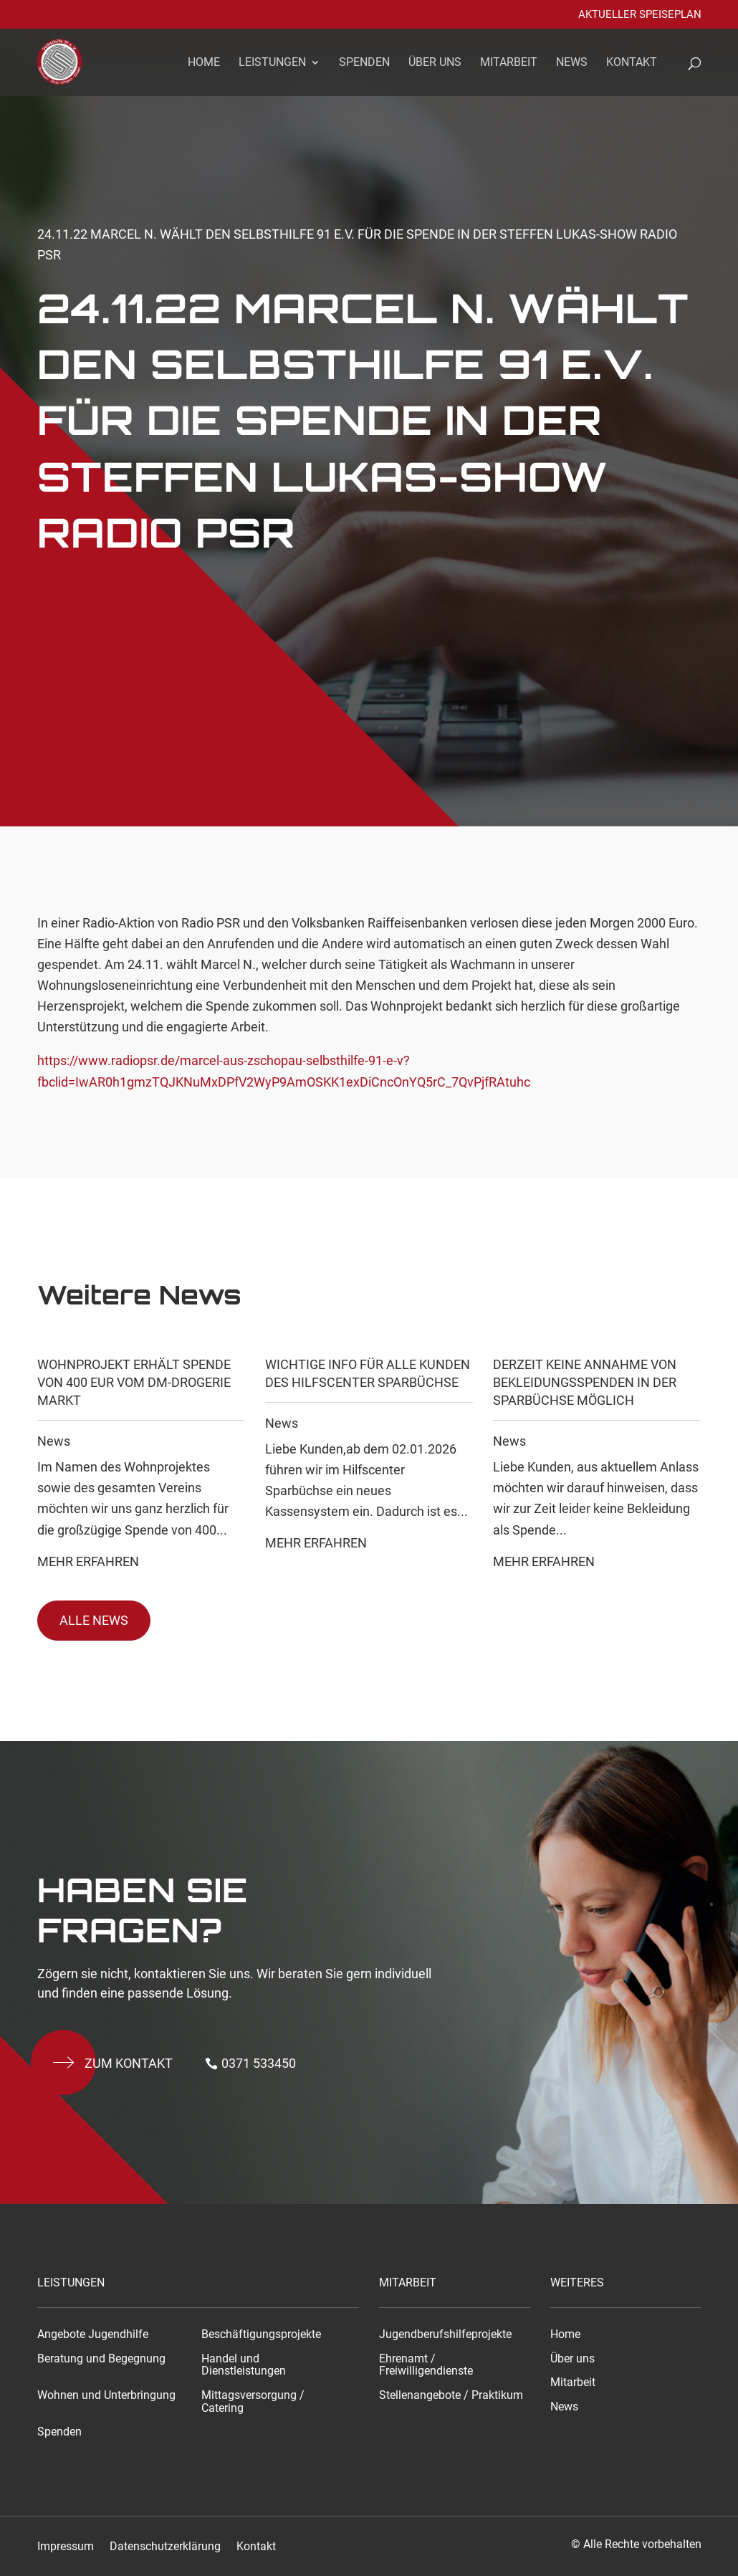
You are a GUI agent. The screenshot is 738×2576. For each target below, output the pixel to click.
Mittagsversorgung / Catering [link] (253, 2402)
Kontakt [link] (631, 63)
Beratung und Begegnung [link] (101, 2358)
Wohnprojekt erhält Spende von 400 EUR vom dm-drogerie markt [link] (134, 1382)
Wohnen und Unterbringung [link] (106, 2395)
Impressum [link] (65, 2546)
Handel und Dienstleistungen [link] (243, 2365)
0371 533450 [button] (258, 2063)
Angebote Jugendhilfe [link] (92, 2334)
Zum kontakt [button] (129, 2063)
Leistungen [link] (272, 63)
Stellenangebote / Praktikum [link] (451, 2395)
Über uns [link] (434, 63)
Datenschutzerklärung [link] (165, 2546)
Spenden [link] (364, 63)
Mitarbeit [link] (508, 63)
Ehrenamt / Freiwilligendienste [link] (426, 2365)
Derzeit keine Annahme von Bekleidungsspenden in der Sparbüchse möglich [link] (584, 1382)
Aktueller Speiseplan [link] (639, 15)
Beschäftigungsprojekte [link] (261, 2334)
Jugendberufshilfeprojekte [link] (445, 2334)
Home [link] (204, 63)
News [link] (572, 63)
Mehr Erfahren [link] (88, 1561)
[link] (68, 60)
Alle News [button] (93, 1620)
